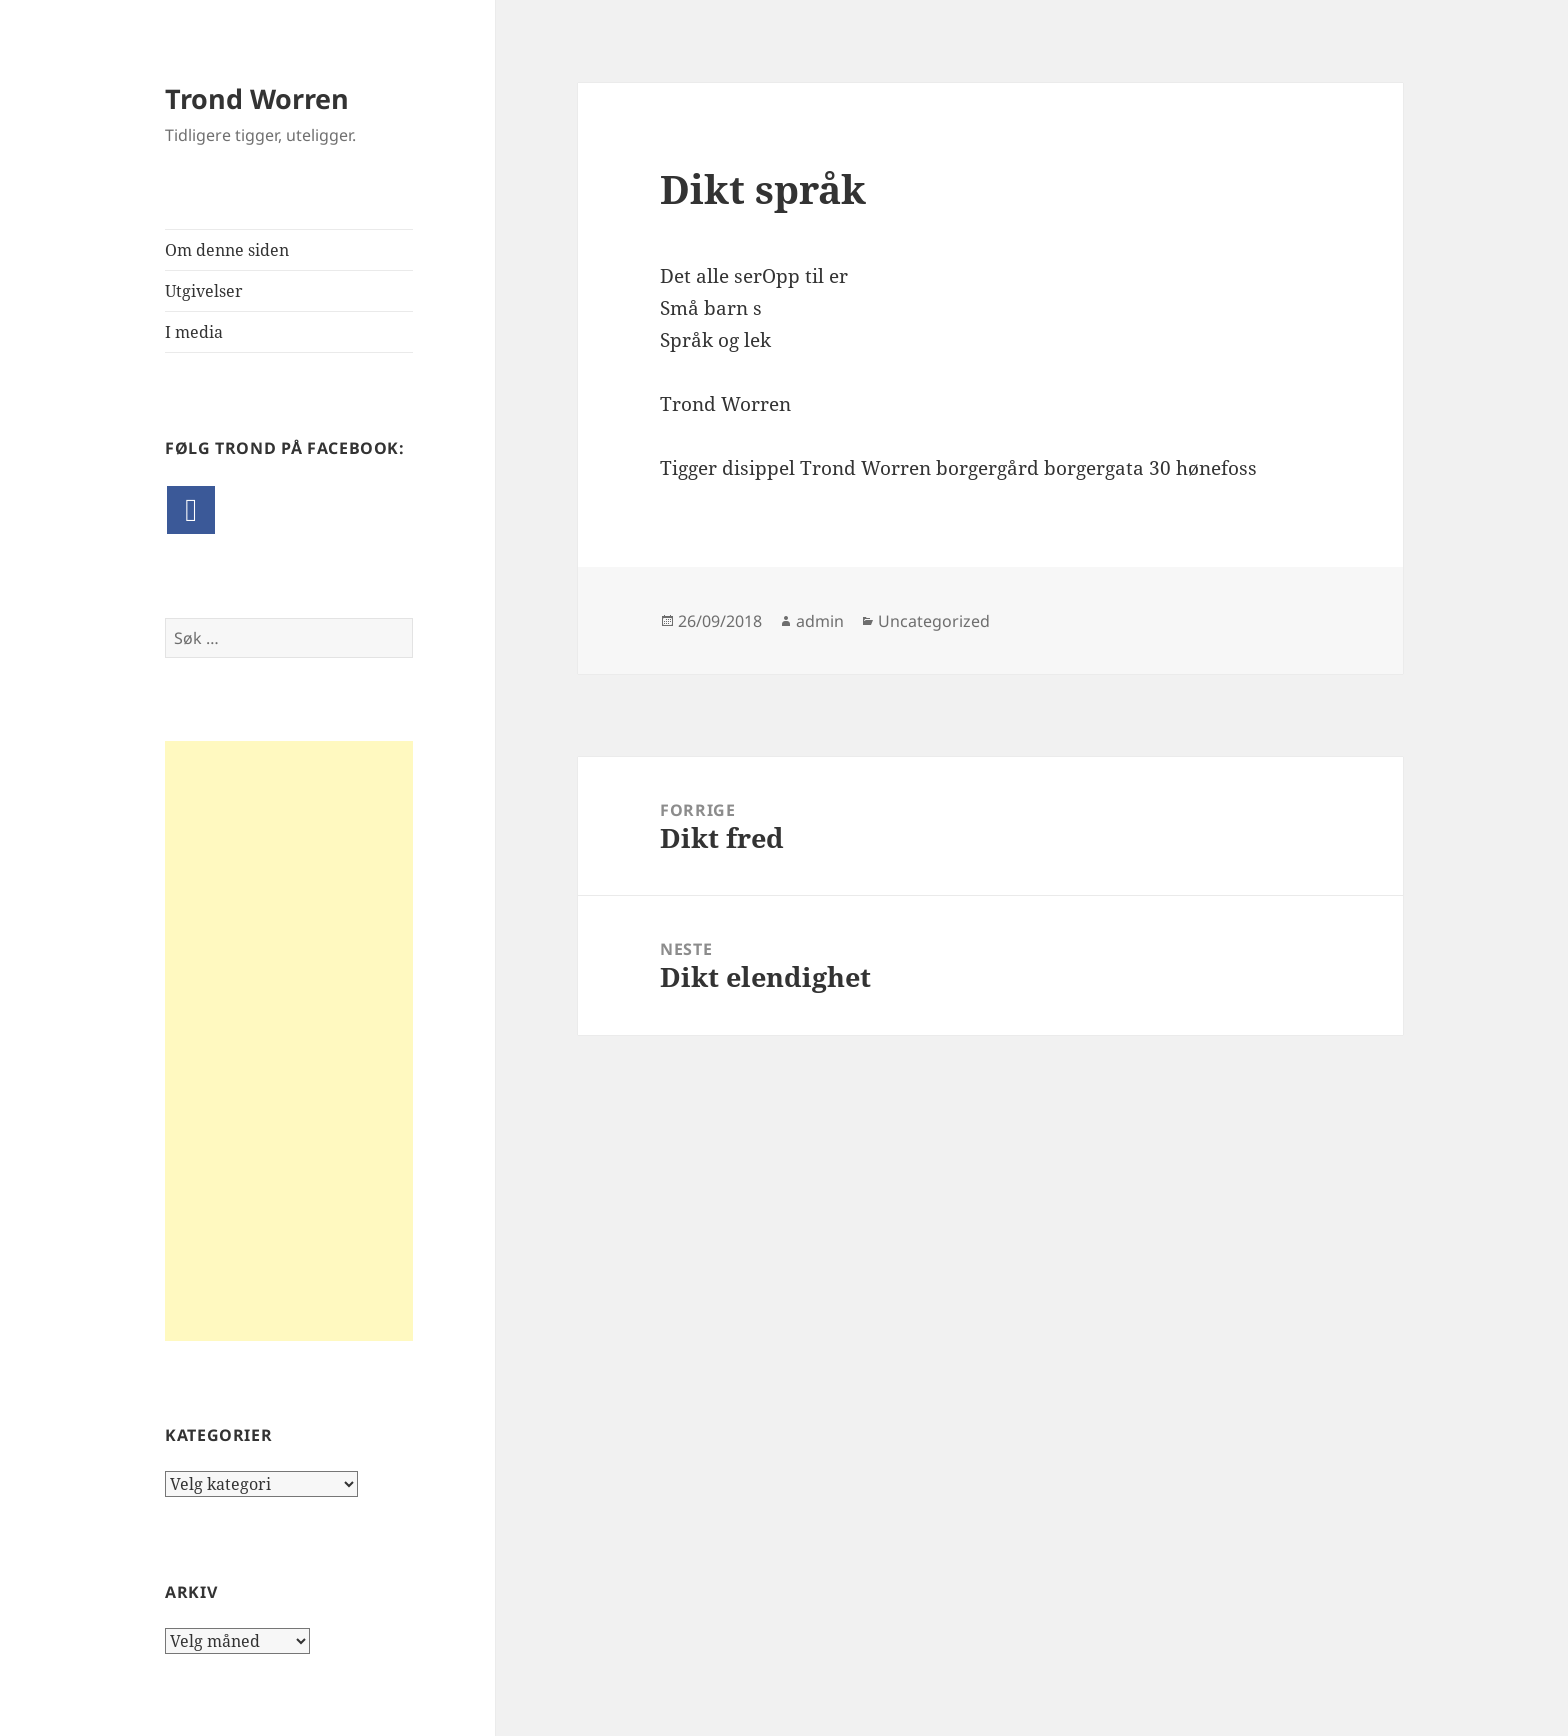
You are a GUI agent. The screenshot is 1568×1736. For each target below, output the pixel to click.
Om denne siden (227, 250)
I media (194, 332)
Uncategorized (934, 621)
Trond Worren (257, 98)
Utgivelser (204, 291)
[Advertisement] (289, 1041)
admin (820, 621)
